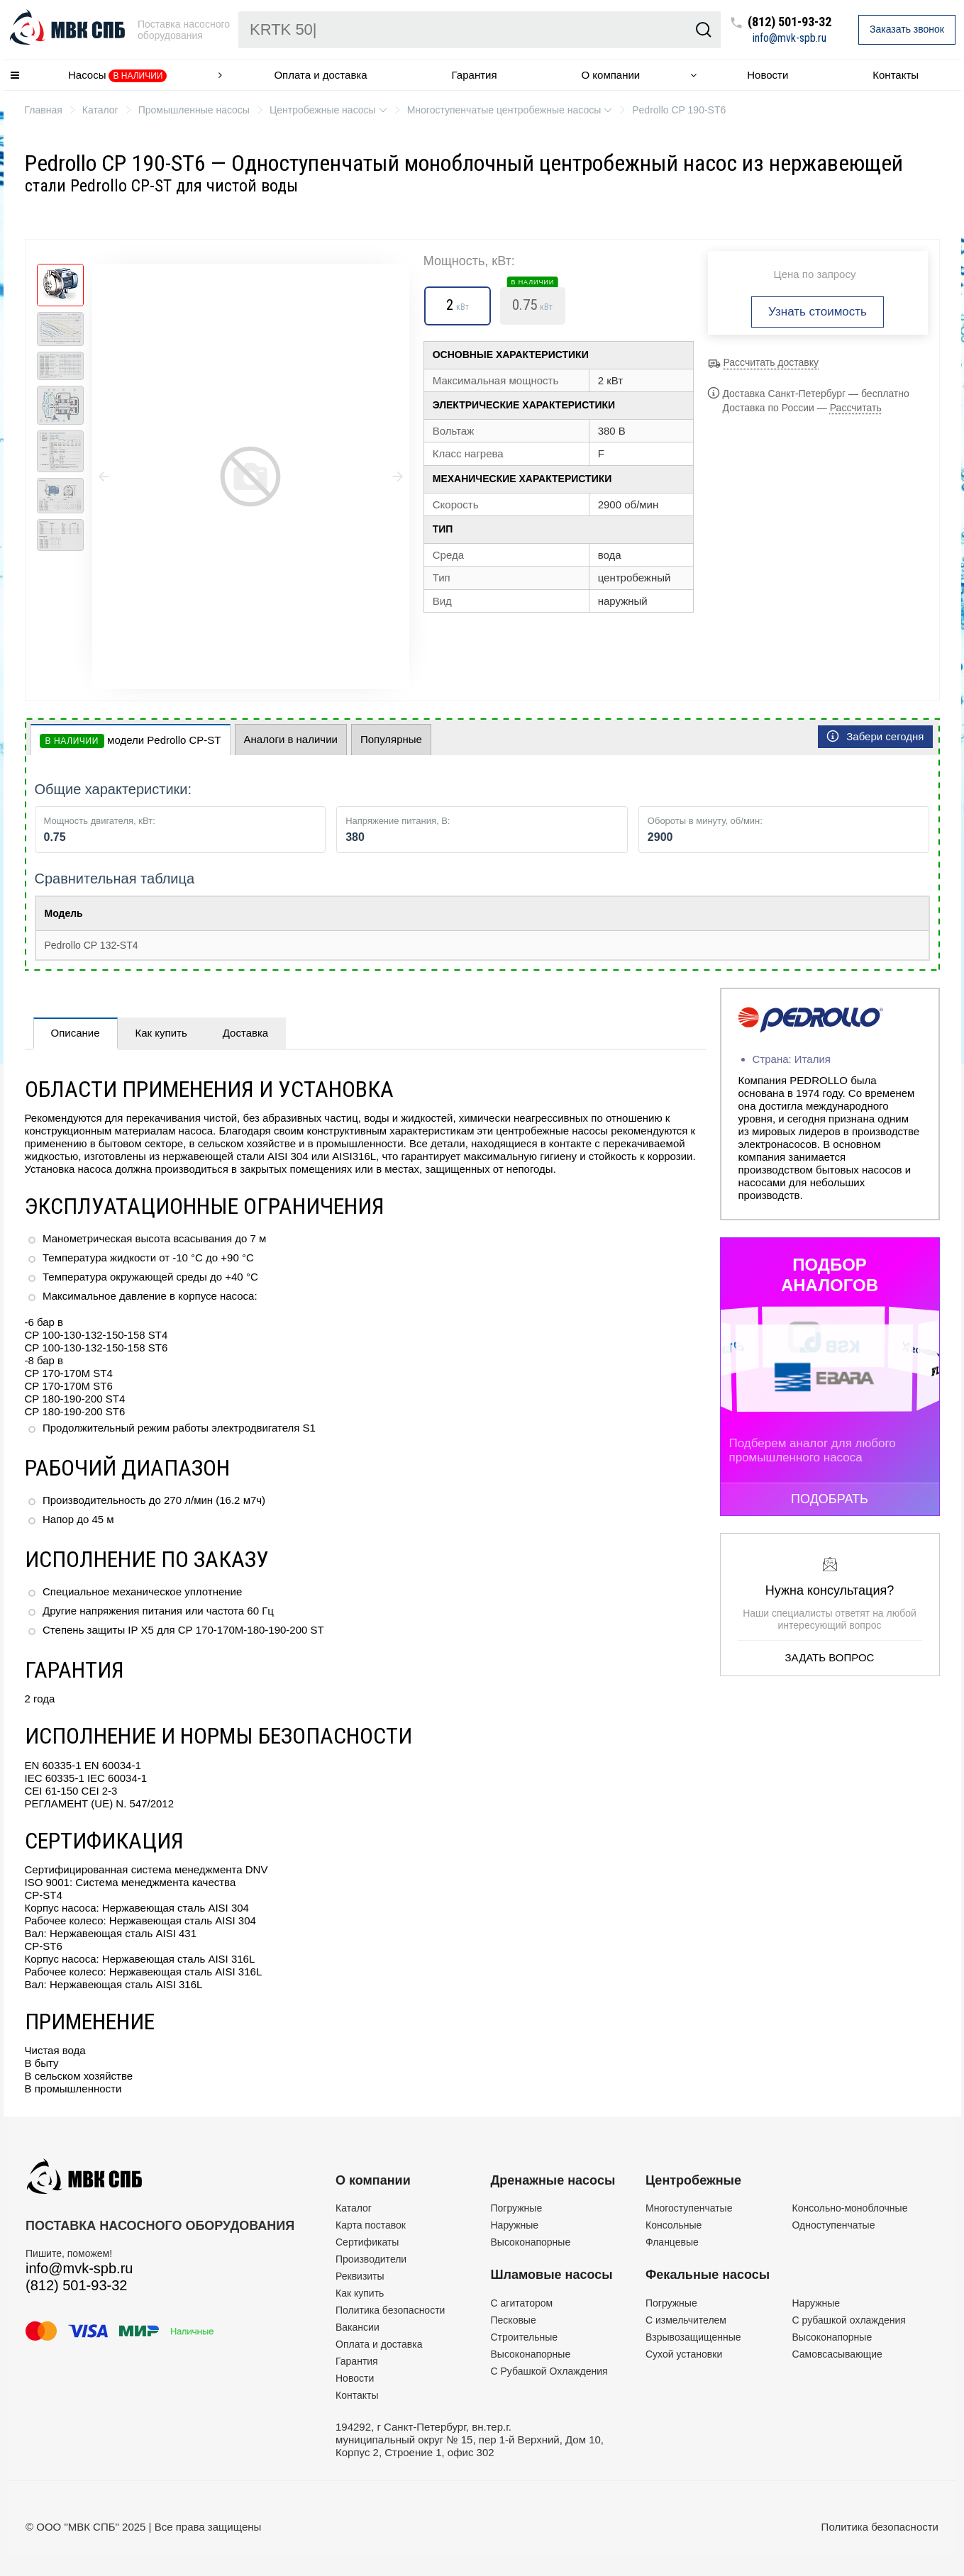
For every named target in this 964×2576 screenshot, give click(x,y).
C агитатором (522, 2303)
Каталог (354, 2208)
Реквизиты (360, 2276)
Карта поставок (371, 2225)
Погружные (517, 2208)
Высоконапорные (531, 2242)
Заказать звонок (907, 29)
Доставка (245, 1033)
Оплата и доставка (320, 75)
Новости (767, 75)
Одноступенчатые (833, 2225)
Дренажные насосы (553, 2180)
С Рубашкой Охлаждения (549, 2371)
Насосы (117, 75)
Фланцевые (672, 2242)
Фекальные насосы (708, 2275)
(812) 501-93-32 (789, 22)
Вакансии (357, 2327)
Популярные (391, 739)
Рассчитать (856, 407)
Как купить (161, 1033)
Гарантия (474, 75)
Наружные (515, 2225)
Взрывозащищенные (693, 2337)
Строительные (524, 2337)
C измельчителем (686, 2320)
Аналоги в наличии (291, 739)
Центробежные (693, 2180)
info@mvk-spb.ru (789, 38)
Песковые (513, 2320)
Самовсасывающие (837, 2354)
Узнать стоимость (817, 311)
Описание (75, 1033)
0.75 (532, 300)
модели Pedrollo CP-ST (130, 741)
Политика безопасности (390, 2310)
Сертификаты (367, 2242)
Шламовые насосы (552, 2275)
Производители (371, 2259)
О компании (611, 75)
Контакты (895, 75)
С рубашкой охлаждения (849, 2320)
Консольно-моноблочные (850, 2208)
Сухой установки (684, 2354)
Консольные (674, 2225)
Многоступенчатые (689, 2208)
